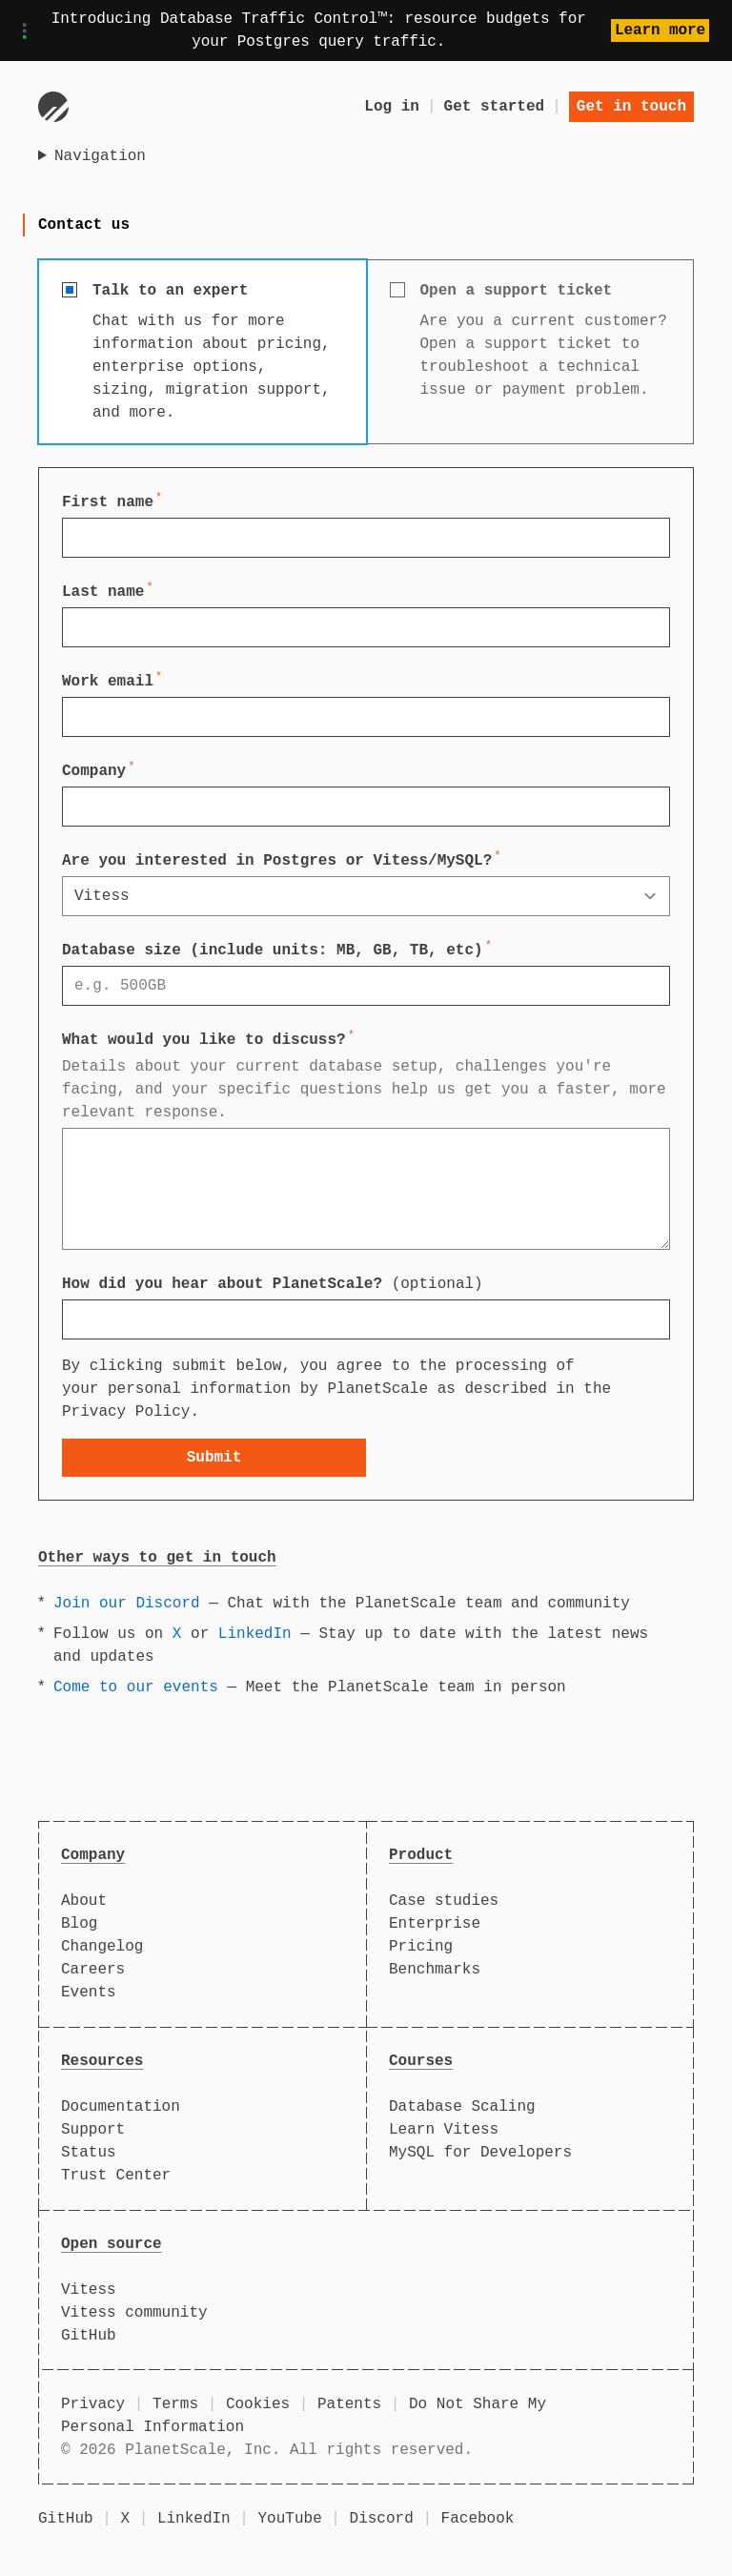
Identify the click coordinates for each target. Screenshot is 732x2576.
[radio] (202, 351)
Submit (214, 1457)
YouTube (290, 2518)
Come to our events (135, 1687)
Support (93, 2129)
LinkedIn (255, 1634)
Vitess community (134, 2312)
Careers (93, 1969)
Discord (382, 2518)
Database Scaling (462, 2107)
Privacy (93, 2404)
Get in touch (631, 106)
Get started (494, 106)
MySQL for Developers (480, 2152)
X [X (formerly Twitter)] (125, 2518)
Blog (79, 1923)
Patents (349, 2404)
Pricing (421, 1946)
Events (88, 1992)
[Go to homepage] (53, 107)
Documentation (120, 2107)
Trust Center (116, 2175)
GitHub (88, 2335)
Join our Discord (126, 1603)
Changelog (102, 1946)
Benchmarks (434, 1969)
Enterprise (434, 1923)
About (84, 1901)
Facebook (478, 2518)
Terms (175, 2404)
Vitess (88, 2290)
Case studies (443, 1901)
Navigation (100, 156)
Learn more (660, 30)
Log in (391, 106)
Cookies (258, 2404)
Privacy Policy (126, 1412)
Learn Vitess (443, 2129)
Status (88, 2152)
